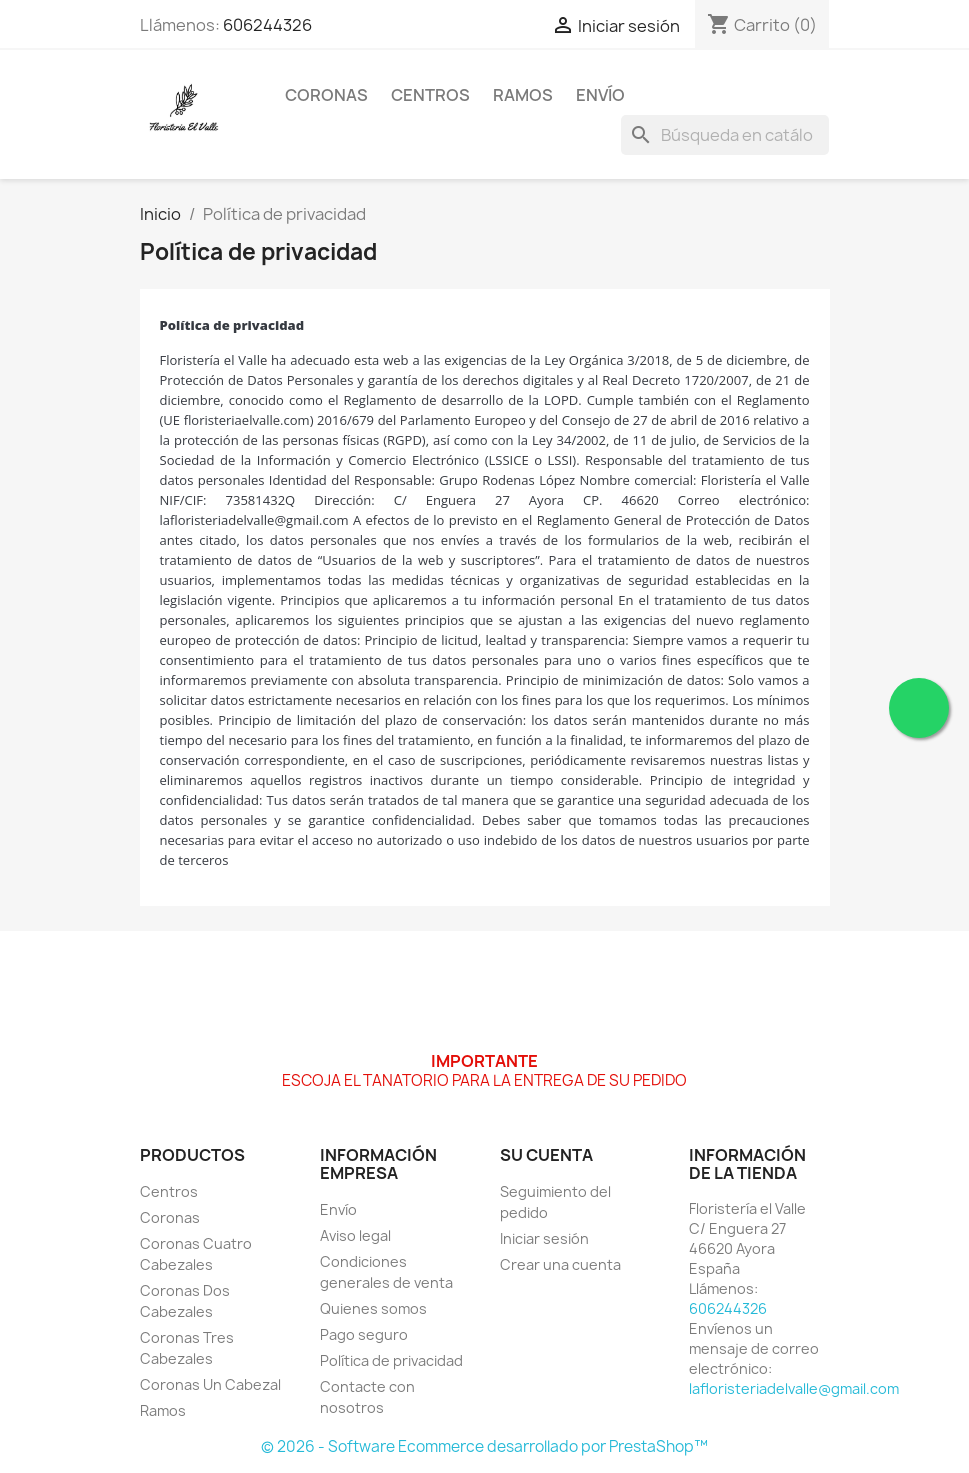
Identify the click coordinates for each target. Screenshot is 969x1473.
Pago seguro (364, 1334)
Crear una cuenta (560, 1264)
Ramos (523, 95)
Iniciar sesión (544, 1238)
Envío (600, 95)
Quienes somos (373, 1308)
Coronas (326, 95)
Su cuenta (546, 1155)
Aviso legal (355, 1235)
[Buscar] (725, 135)
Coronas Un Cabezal (210, 1384)
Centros (430, 95)
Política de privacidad (391, 1360)
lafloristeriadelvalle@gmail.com (794, 1388)
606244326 (267, 25)
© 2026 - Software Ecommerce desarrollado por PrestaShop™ (484, 1446)
